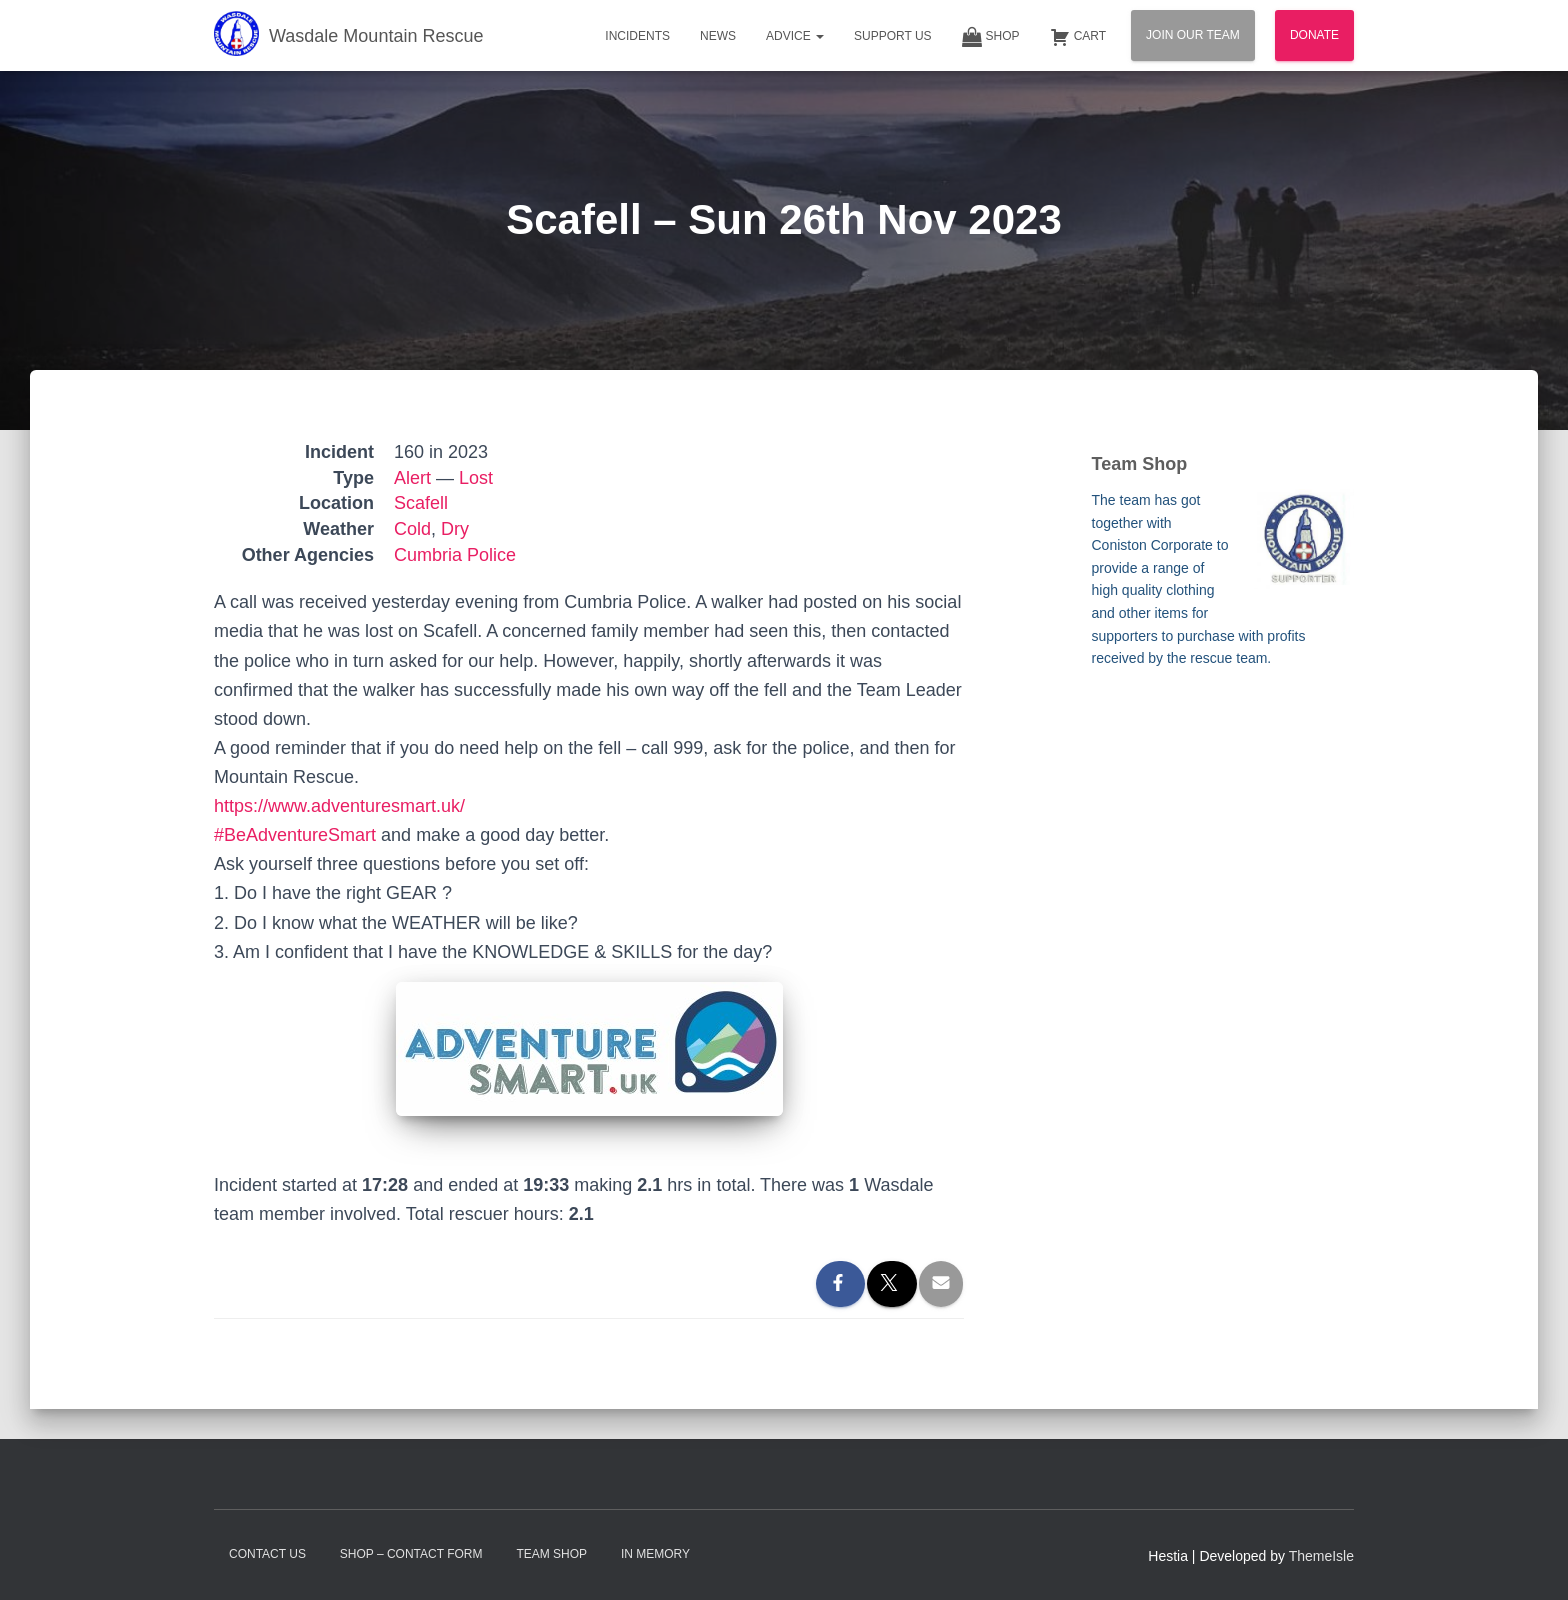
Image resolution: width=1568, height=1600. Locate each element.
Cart (1078, 37)
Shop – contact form (411, 1554)
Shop (991, 37)
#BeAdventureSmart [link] (295, 835)
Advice (795, 36)
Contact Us (267, 1554)
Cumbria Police (455, 555)
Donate (1314, 35)
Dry (455, 529)
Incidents (637, 36)
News (718, 36)
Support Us (893, 36)
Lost (476, 478)
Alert (412, 478)
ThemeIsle (1321, 1556)
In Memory (655, 1554)
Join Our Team (1193, 35)
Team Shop (551, 1554)
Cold (412, 529)
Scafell (421, 503)
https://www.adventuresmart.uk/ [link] (339, 806)
